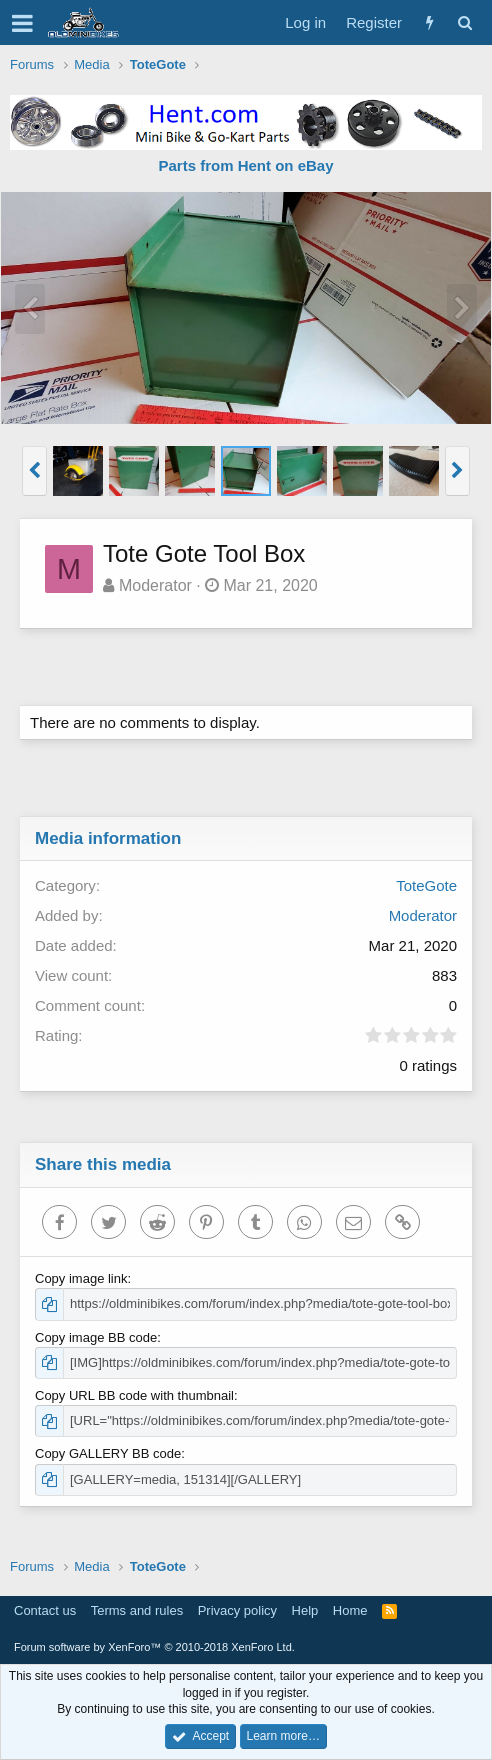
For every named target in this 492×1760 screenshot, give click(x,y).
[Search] (464, 22)
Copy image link (81, 1278)
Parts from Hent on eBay (245, 165)
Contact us (45, 1610)
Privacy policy (237, 1610)
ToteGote (426, 885)
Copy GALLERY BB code (108, 1453)
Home (350, 1610)
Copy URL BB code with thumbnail (134, 1395)
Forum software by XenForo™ (154, 1647)
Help (305, 1610)
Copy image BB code (96, 1337)
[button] (22, 23)
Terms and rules (137, 1610)
